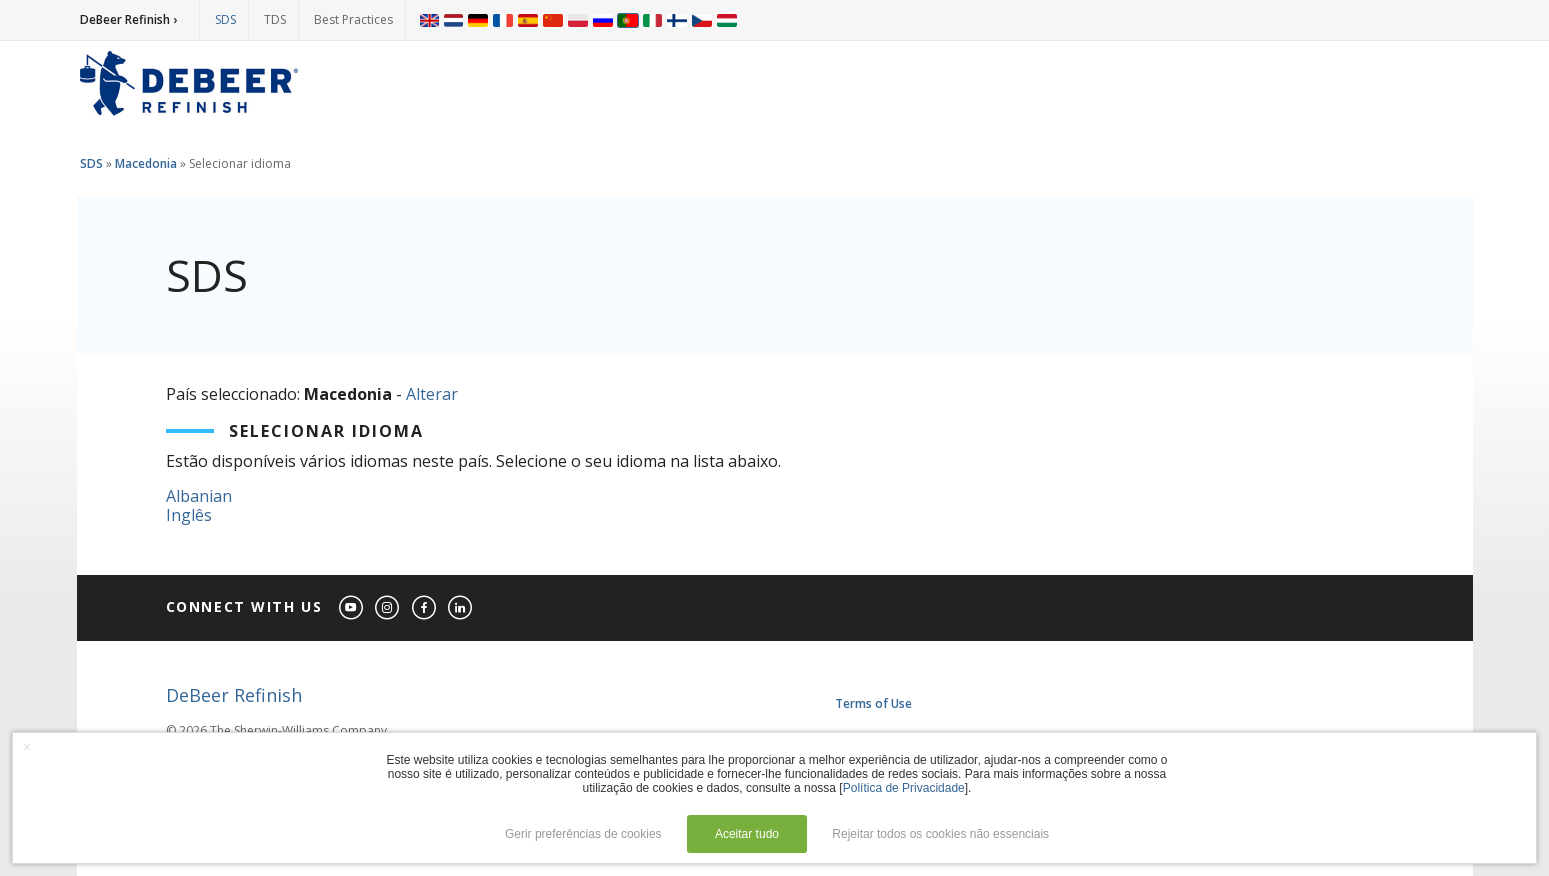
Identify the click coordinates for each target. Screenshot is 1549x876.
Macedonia (146, 163)
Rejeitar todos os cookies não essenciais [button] (940, 834)
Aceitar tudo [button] (747, 834)
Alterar (432, 394)
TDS (275, 19)
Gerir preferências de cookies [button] (583, 834)
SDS (225, 19)
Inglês (189, 515)
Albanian (199, 496)
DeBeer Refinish (234, 695)
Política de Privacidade (904, 788)
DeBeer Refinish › (128, 19)
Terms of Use (873, 703)
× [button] (27, 747)
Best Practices (353, 19)
